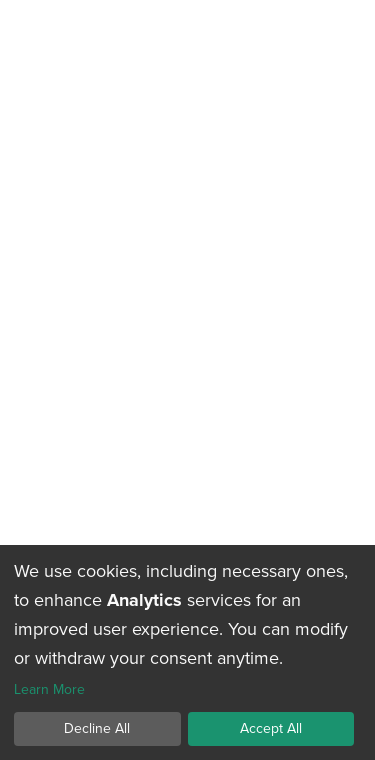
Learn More (49, 690)
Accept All (271, 728)
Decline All (97, 728)
